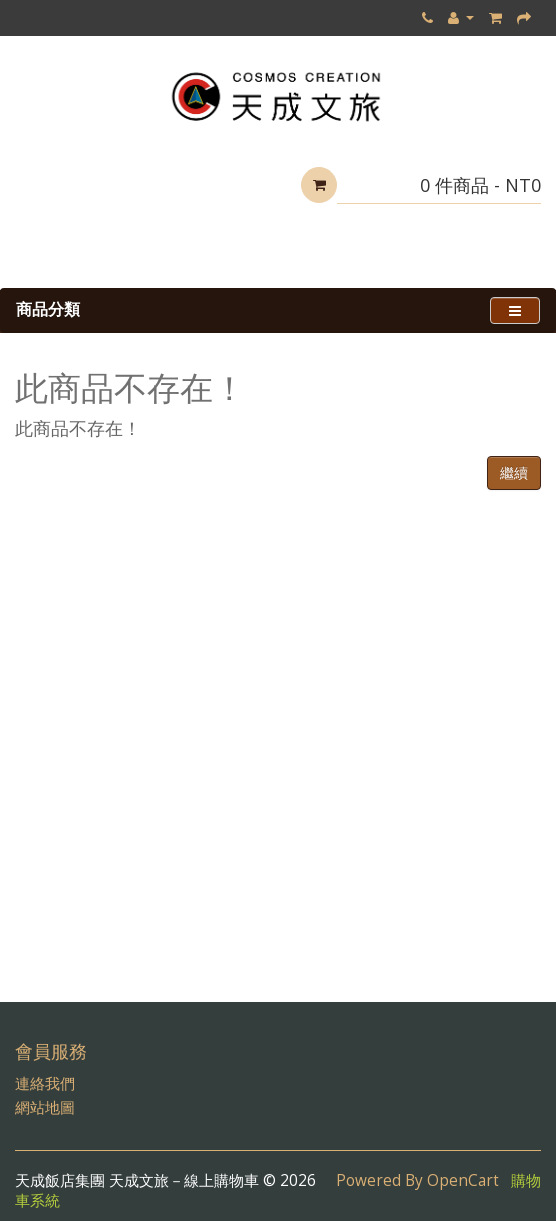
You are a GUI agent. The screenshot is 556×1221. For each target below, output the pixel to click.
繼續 (514, 472)
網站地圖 (45, 1107)
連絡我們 (45, 1083)
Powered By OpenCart (417, 1180)
